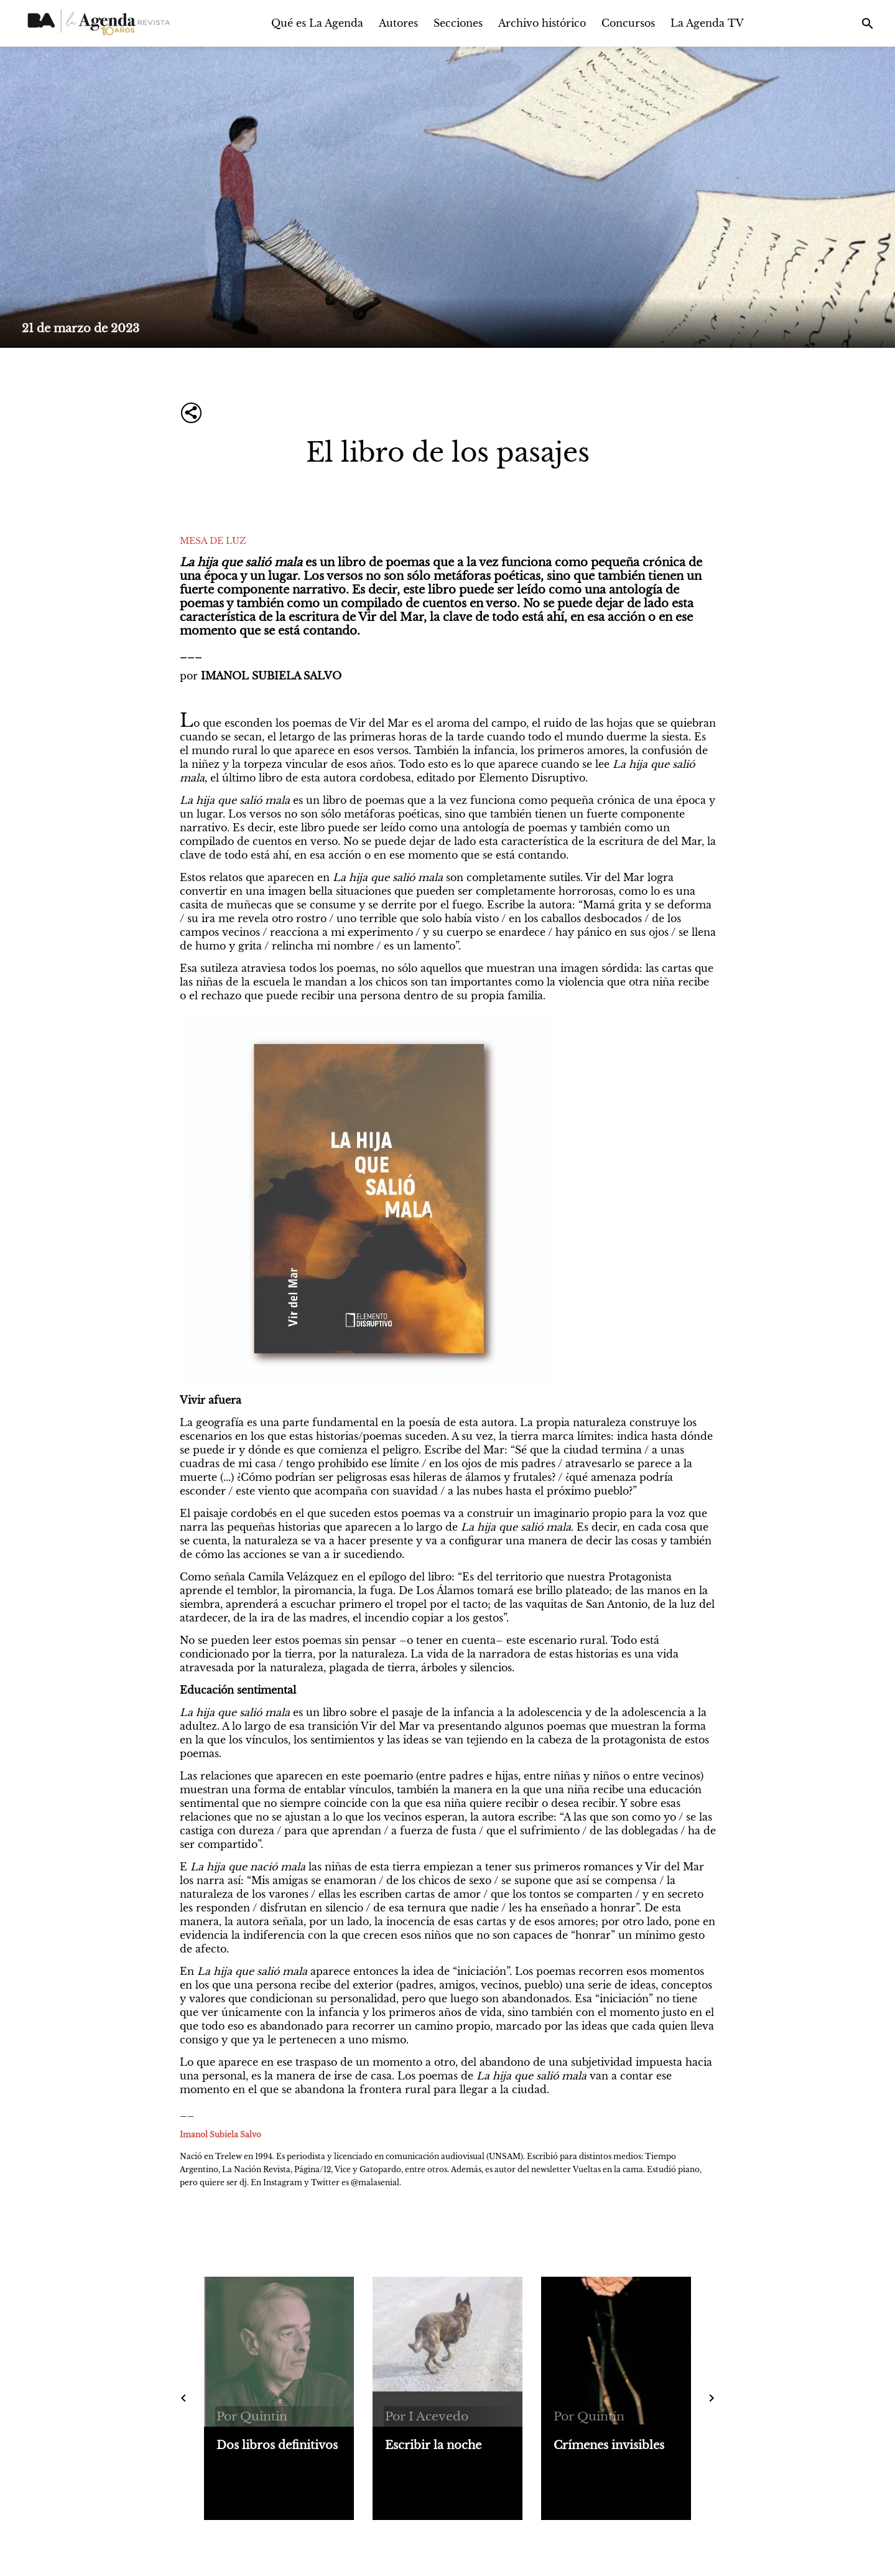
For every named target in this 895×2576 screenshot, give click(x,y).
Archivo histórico (542, 23)
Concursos (628, 23)
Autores (398, 23)
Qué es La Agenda (317, 23)
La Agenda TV (707, 23)
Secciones (458, 23)
